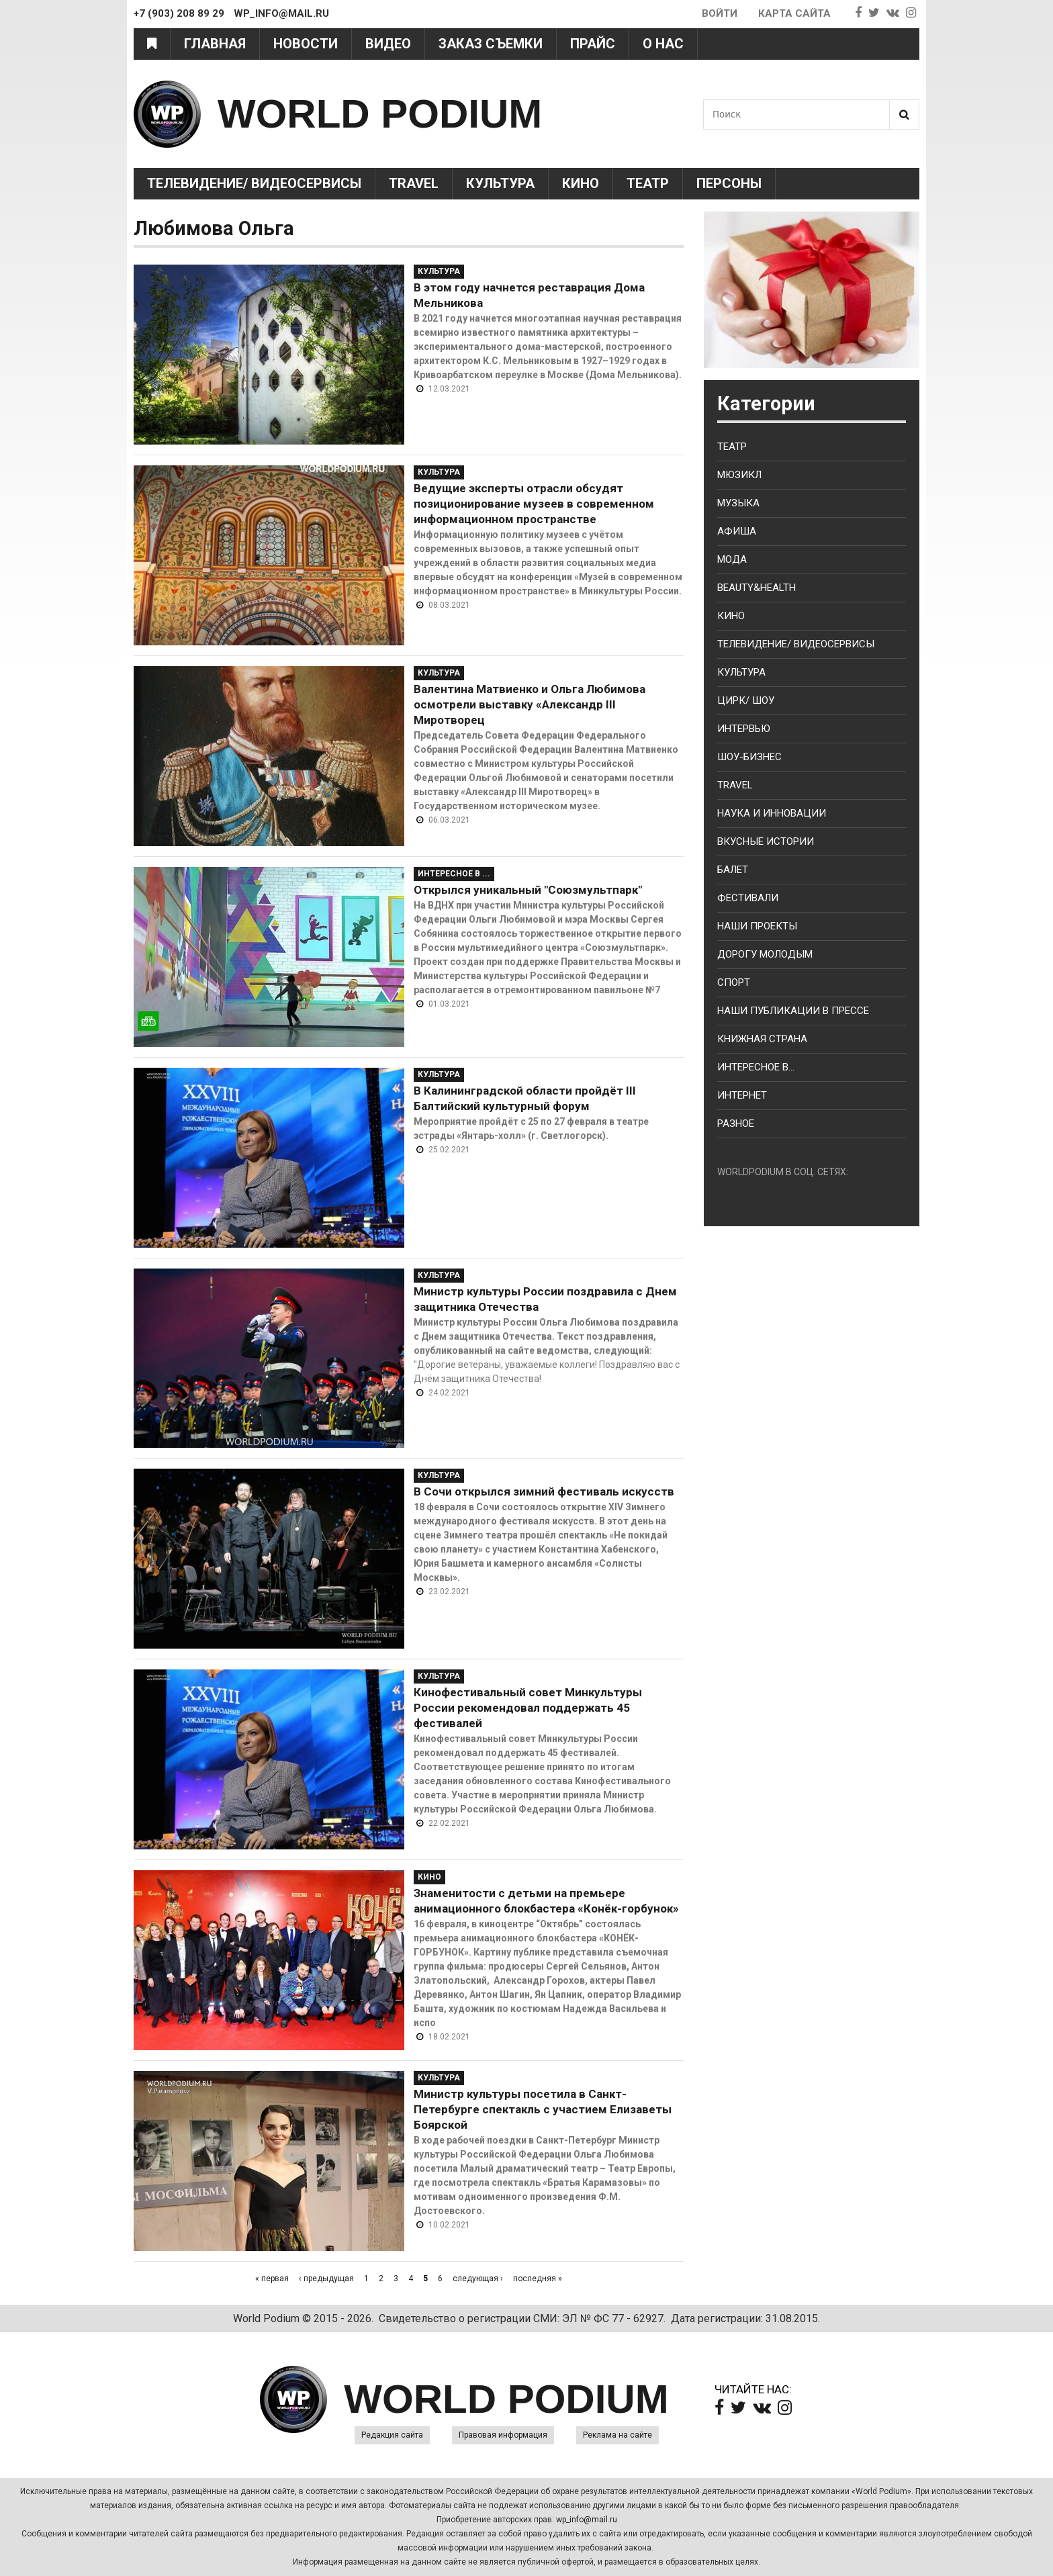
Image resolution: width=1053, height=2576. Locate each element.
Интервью (743, 729)
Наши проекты (757, 926)
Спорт (733, 982)
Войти (719, 13)
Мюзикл (739, 475)
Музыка (738, 503)
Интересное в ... (454, 873)
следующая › (478, 2278)
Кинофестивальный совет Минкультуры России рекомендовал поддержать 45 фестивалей (528, 1708)
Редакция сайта (392, 2435)
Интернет (742, 1095)
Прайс (592, 44)
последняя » (537, 2278)
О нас (663, 44)
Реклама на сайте (617, 2435)
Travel (414, 183)
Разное (735, 1123)
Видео (388, 44)
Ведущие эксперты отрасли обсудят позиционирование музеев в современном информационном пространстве (534, 503)
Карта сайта (794, 13)
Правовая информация (503, 2435)
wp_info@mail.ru (586, 2519)
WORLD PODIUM (380, 113)
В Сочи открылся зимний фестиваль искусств (544, 1491)
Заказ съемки (491, 44)
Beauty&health (756, 588)
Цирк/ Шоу (745, 700)
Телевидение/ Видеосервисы (254, 183)
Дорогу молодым (765, 954)
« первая (272, 2278)
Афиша (736, 531)
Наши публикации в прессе (793, 1011)
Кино (580, 183)
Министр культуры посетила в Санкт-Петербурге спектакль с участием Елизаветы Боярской (543, 2109)
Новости (305, 44)
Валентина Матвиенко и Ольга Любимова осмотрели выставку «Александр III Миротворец (529, 704)
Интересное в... (755, 1067)
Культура (500, 183)
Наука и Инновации (771, 813)
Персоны (729, 183)
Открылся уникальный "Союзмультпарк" (528, 889)
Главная (215, 44)
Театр (648, 183)
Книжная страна (762, 1039)
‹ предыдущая (326, 2278)
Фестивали (747, 898)
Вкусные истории (765, 841)
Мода (732, 559)
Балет (732, 870)
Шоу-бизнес (749, 757)
